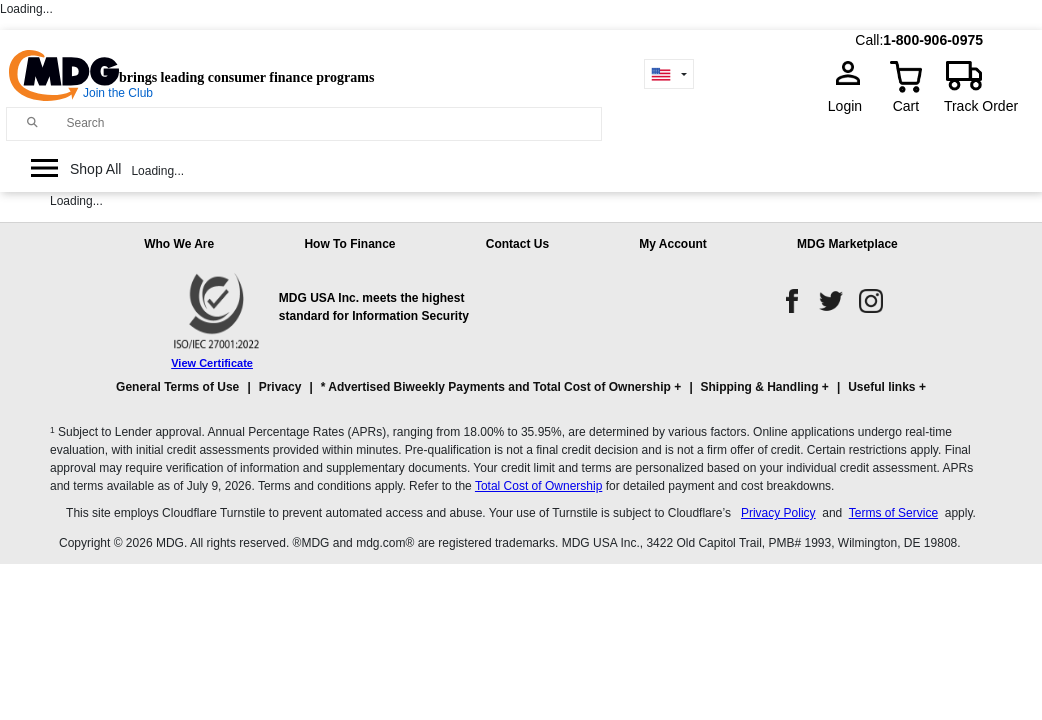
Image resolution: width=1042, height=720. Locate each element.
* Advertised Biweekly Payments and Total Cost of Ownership (496, 387)
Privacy (280, 387)
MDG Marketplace (847, 244)
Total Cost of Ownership (538, 486)
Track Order (981, 106)
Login (851, 106)
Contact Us (517, 244)
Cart (906, 106)
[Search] (329, 123)
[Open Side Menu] (76, 169)
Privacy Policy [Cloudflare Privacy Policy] (778, 513)
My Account (673, 244)
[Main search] (33, 122)
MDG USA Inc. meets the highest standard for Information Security (374, 307)
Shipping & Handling (760, 387)
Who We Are (179, 244)
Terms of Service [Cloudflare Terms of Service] (893, 513)
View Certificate (212, 363)
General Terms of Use (177, 387)
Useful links (881, 387)
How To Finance (349, 244)
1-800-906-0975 (933, 40)
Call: (869, 40)
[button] (521, 396)
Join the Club (118, 93)
